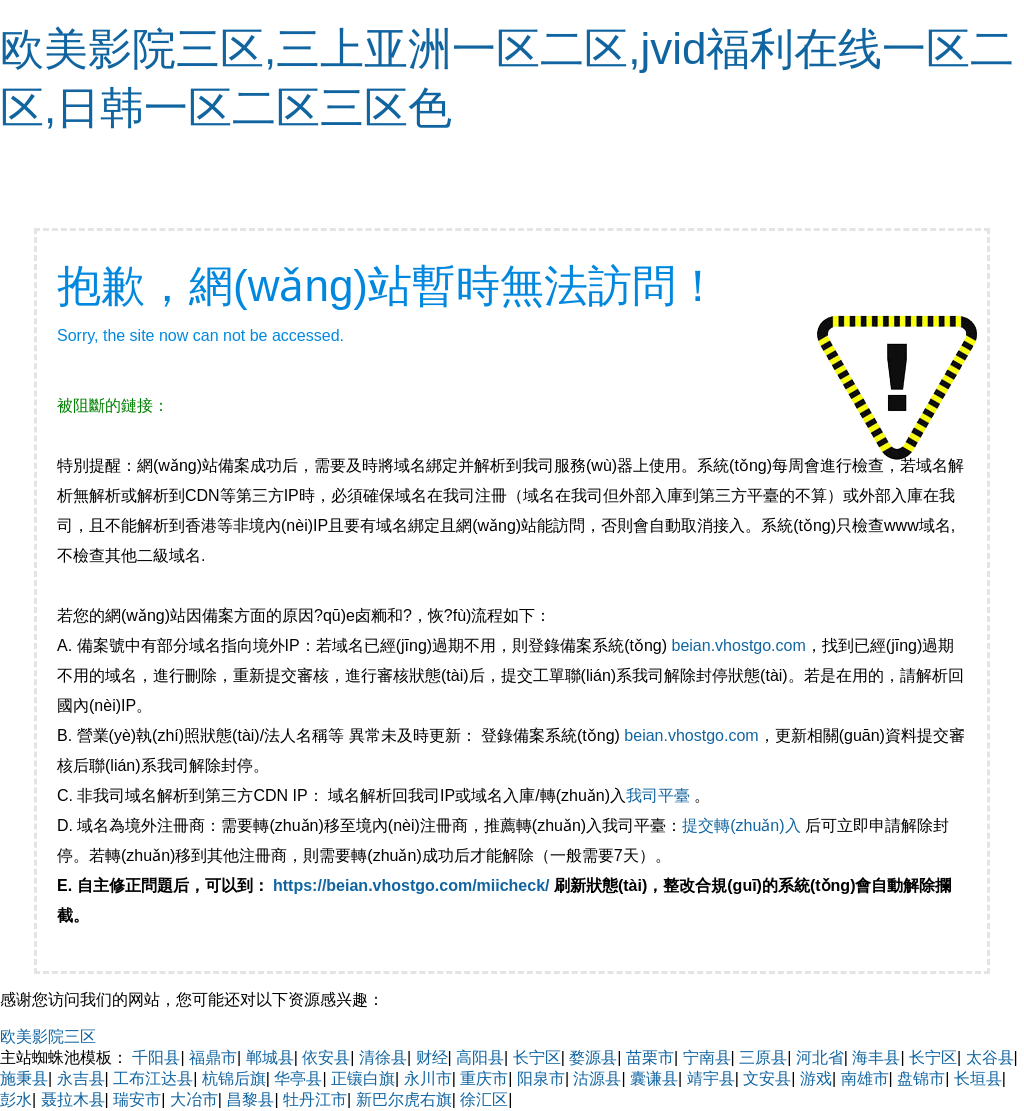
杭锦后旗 (234, 1078)
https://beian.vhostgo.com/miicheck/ (411, 885)
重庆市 (484, 1078)
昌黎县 (250, 1099)
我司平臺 (660, 795)
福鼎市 (213, 1057)
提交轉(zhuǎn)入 (741, 825)
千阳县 (156, 1057)
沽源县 (597, 1078)
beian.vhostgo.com (738, 645)
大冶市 (194, 1099)
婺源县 (593, 1057)
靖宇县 (711, 1078)
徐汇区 (484, 1099)
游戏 (816, 1078)
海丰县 (876, 1057)
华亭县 (298, 1078)
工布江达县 (153, 1078)
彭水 (16, 1099)
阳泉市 (541, 1078)
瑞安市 (137, 1099)
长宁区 (537, 1057)
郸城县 (270, 1057)
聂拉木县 (73, 1099)
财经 (432, 1057)
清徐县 (383, 1057)
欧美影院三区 (48, 1036)
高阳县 (480, 1057)
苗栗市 (650, 1057)
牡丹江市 (315, 1099)
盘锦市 (921, 1078)
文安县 (767, 1078)
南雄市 (865, 1078)
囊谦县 (654, 1078)
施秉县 (24, 1078)
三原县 (763, 1057)
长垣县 (978, 1078)
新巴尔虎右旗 (404, 1099)
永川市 (428, 1078)
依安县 (326, 1057)
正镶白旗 (363, 1078)
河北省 (820, 1057)
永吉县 (81, 1078)
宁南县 (707, 1057)
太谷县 (990, 1057)
